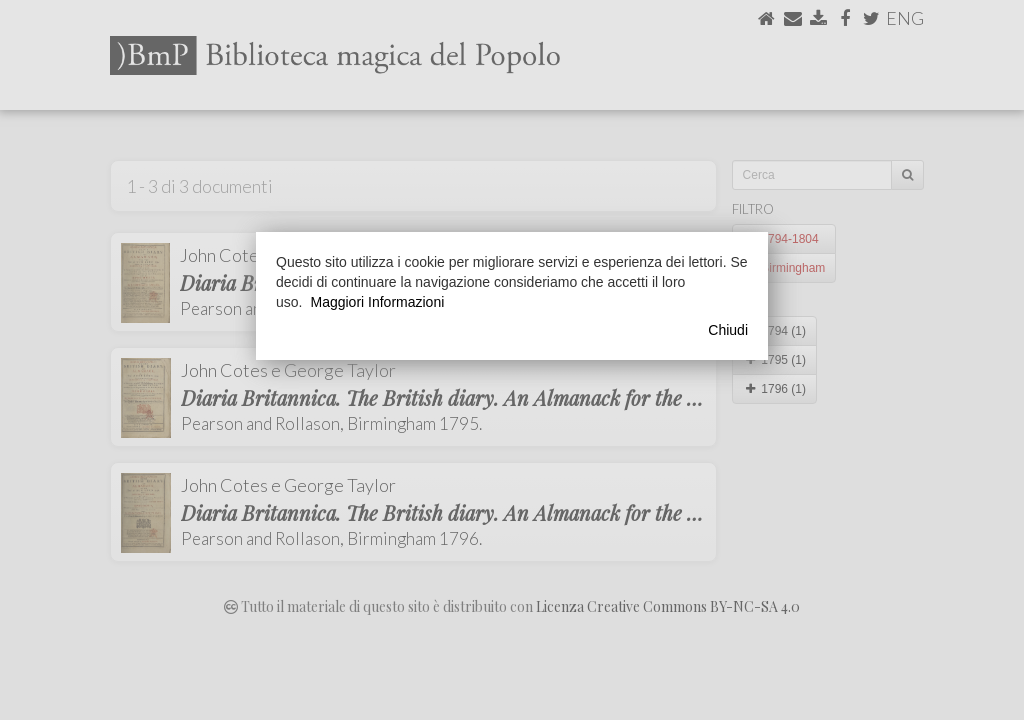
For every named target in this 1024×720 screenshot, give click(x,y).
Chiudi (728, 330)
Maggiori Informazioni (377, 302)
